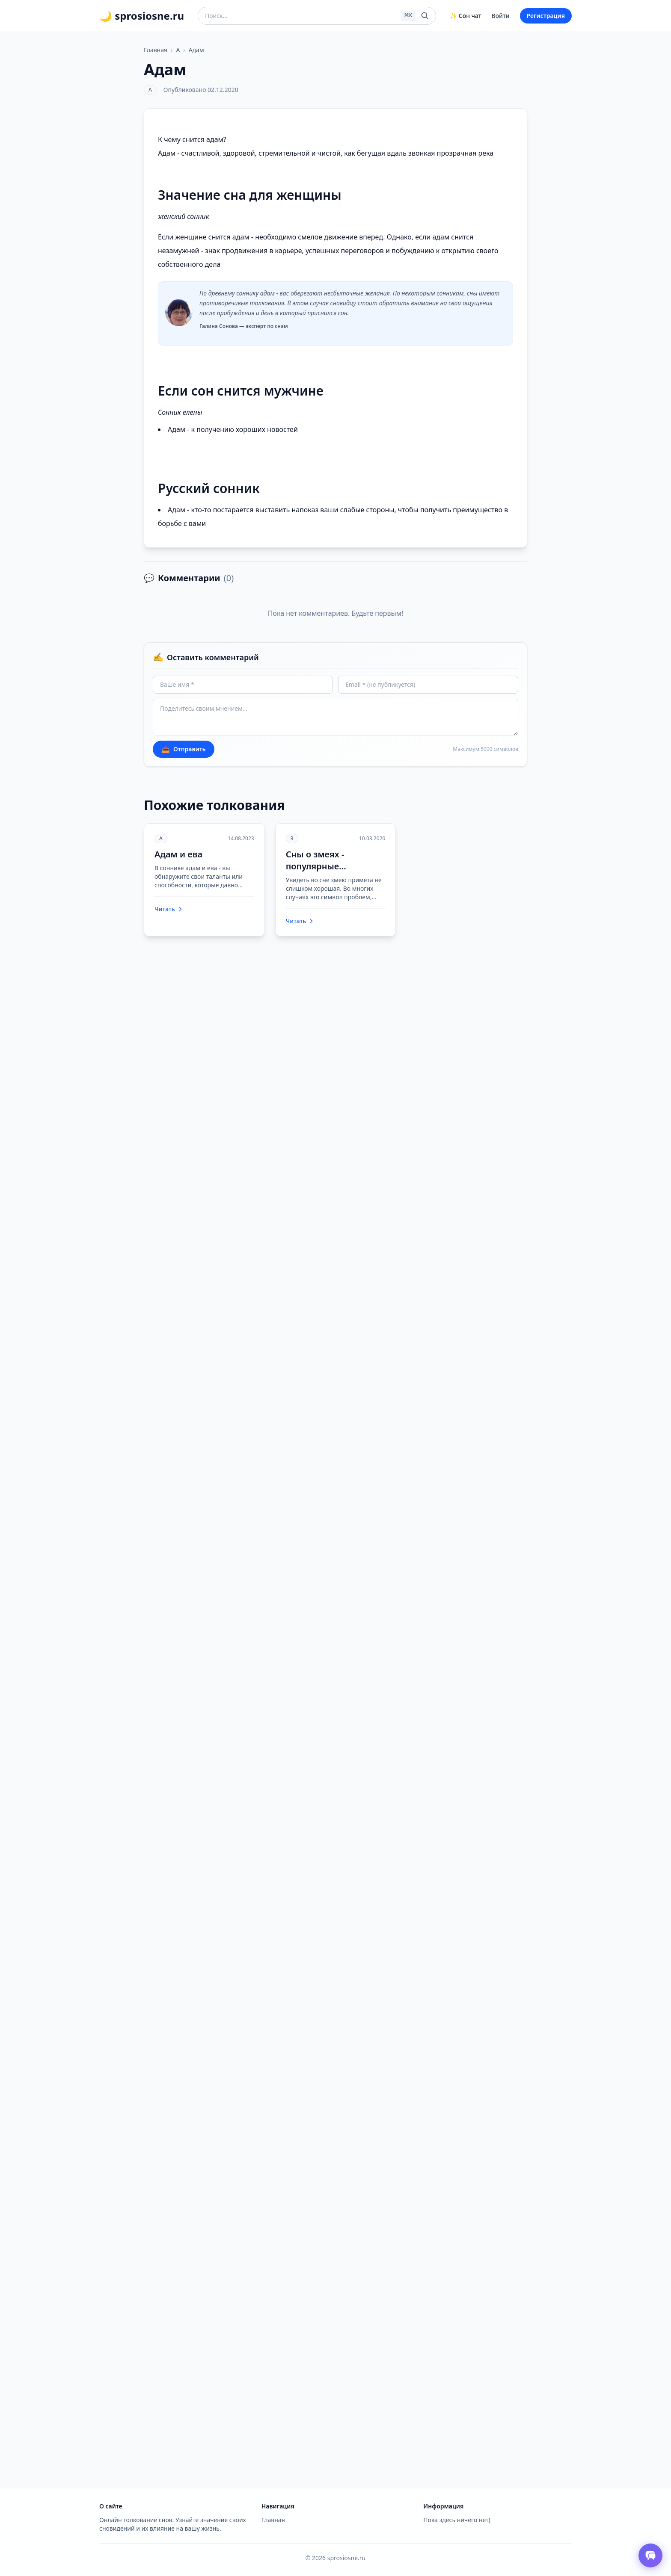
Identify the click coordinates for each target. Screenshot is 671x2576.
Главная (155, 50)
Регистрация (546, 16)
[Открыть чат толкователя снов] (650, 2555)
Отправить (183, 749)
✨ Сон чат (465, 16)
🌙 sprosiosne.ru (141, 16)
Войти (501, 16)
